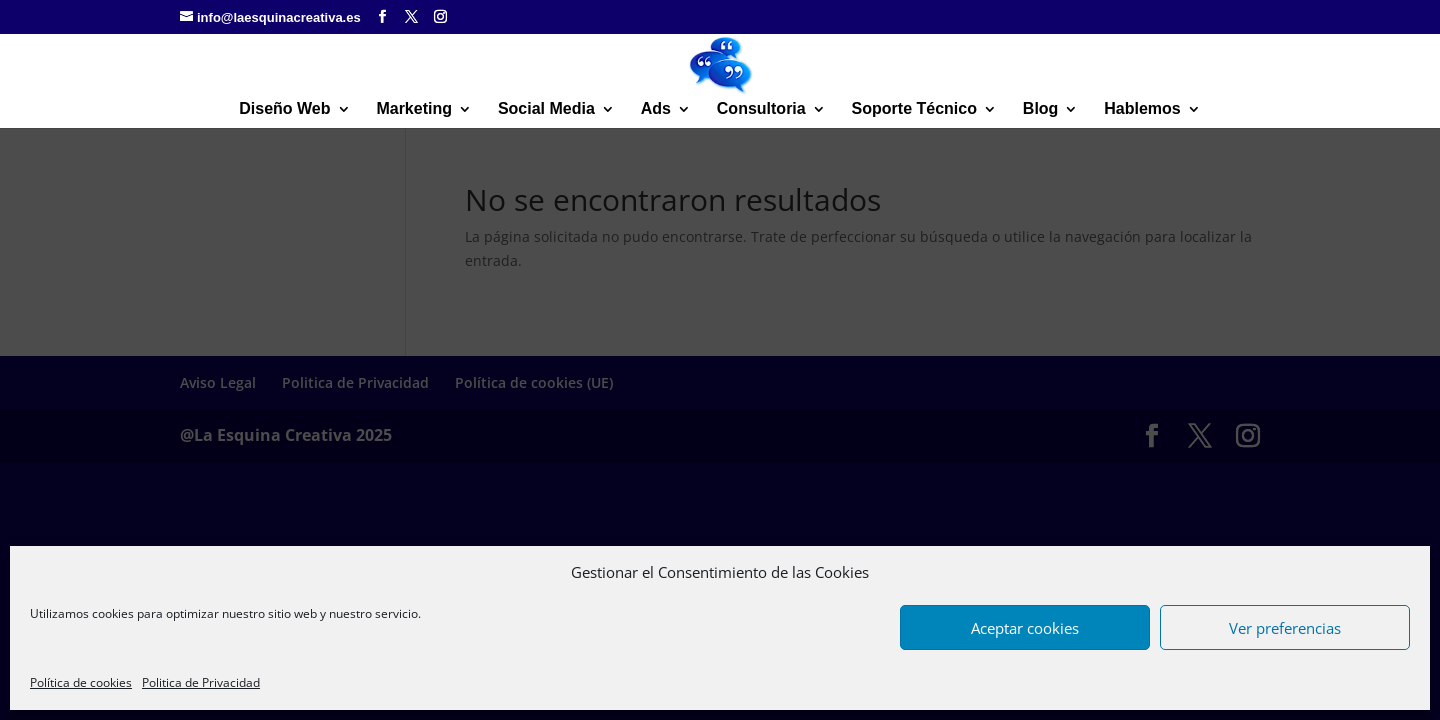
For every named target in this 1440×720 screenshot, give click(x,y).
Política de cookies (81, 682)
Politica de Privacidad (201, 682)
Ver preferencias (1285, 628)
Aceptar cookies (1025, 628)
